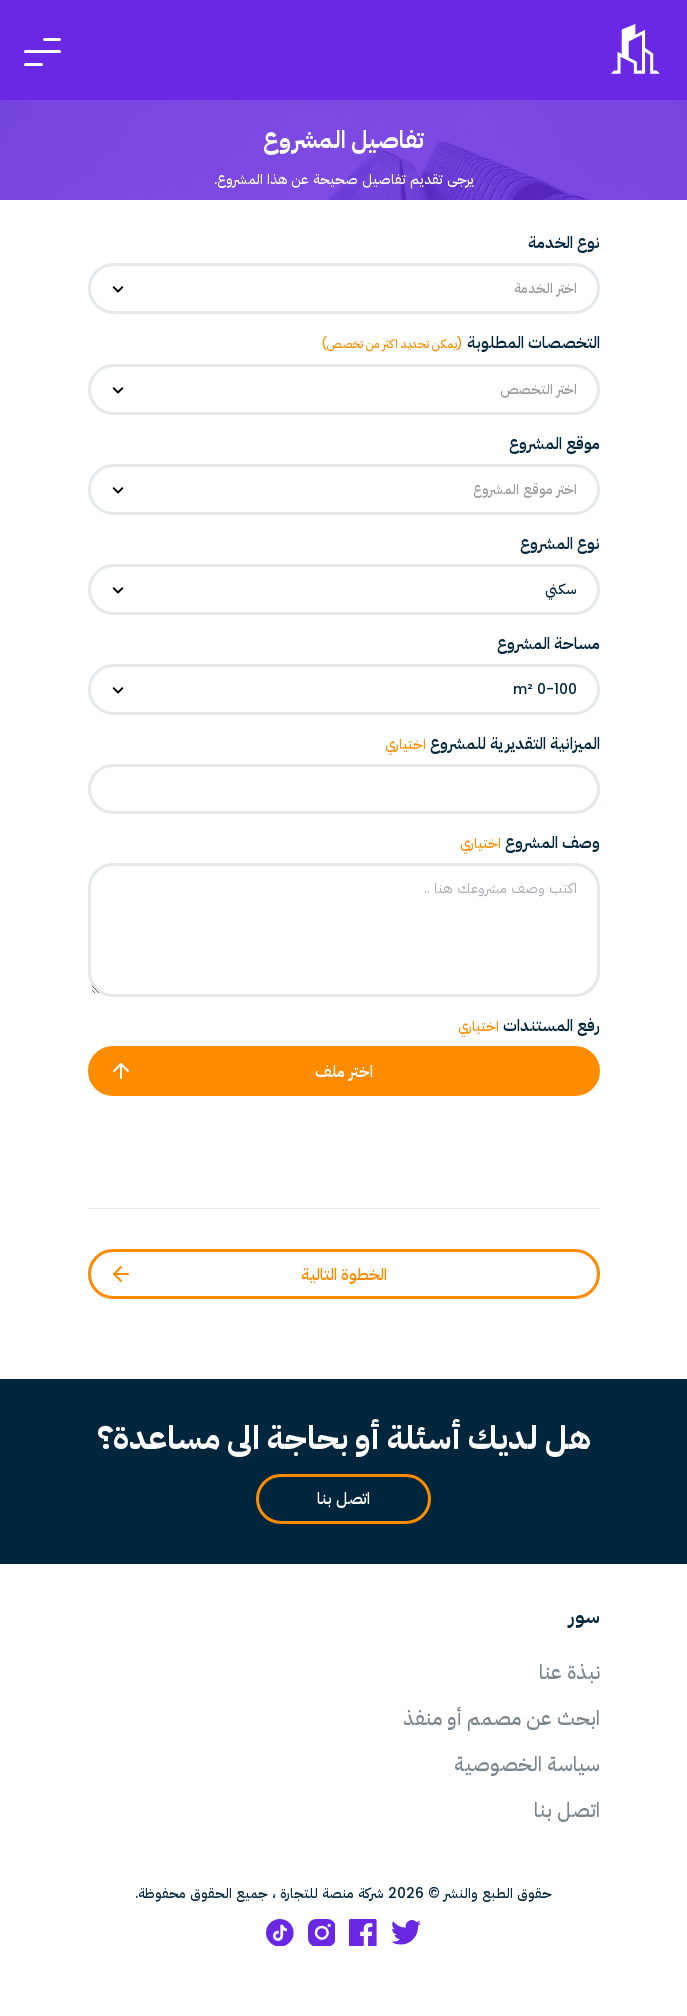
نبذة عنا (569, 1672)
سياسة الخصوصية (527, 1764)
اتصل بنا (335, 1499)
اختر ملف (241, 1071)
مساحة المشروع (548, 643)
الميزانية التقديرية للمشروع (492, 743)
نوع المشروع (560, 543)
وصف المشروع (530, 842)
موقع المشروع (554, 443)
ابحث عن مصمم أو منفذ (501, 1718)
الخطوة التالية (248, 1274)
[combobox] (344, 288)
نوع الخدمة (564, 242)
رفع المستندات (529, 1025)
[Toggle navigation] (42, 50)
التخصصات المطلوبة (460, 342)
